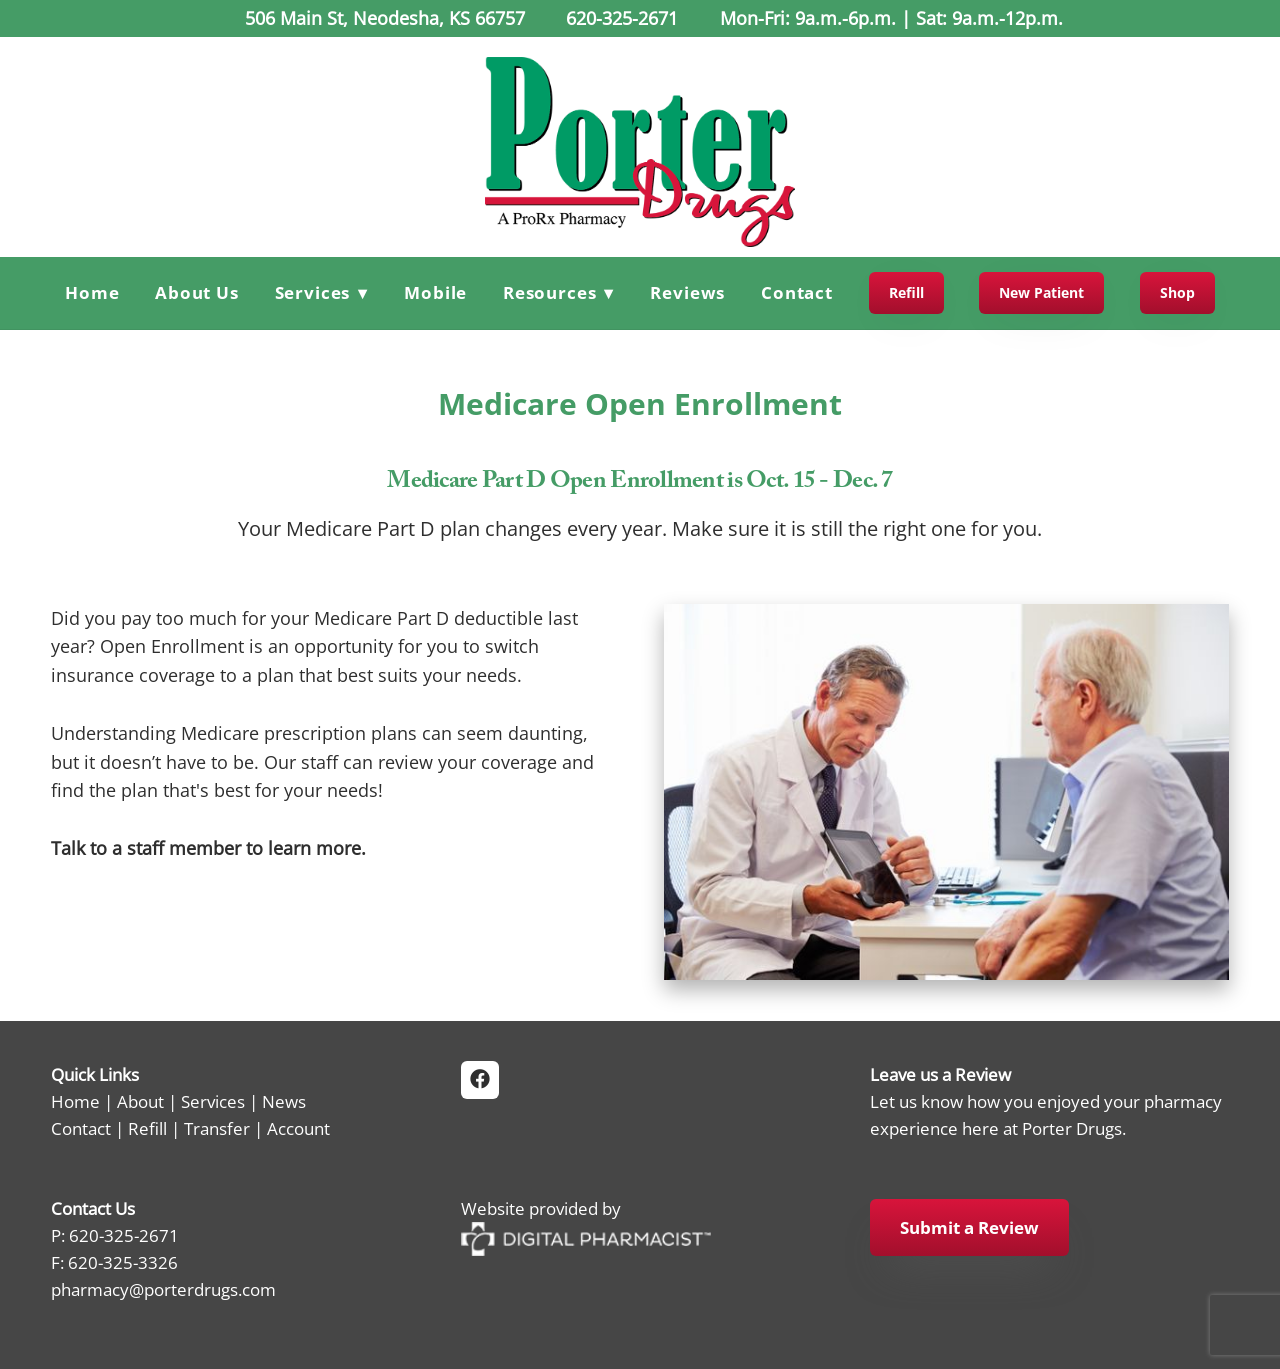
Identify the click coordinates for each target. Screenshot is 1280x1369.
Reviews (687, 292)
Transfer (217, 1128)
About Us (197, 292)
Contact (797, 292)
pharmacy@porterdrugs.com (163, 1289)
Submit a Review (969, 1227)
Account (298, 1128)
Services (213, 1101)
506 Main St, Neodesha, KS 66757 (382, 18)
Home (92, 292)
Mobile (435, 292)
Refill (906, 292)
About (140, 1101)
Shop (1177, 292)
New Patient (1041, 292)
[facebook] (480, 1080)
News (284, 1101)
